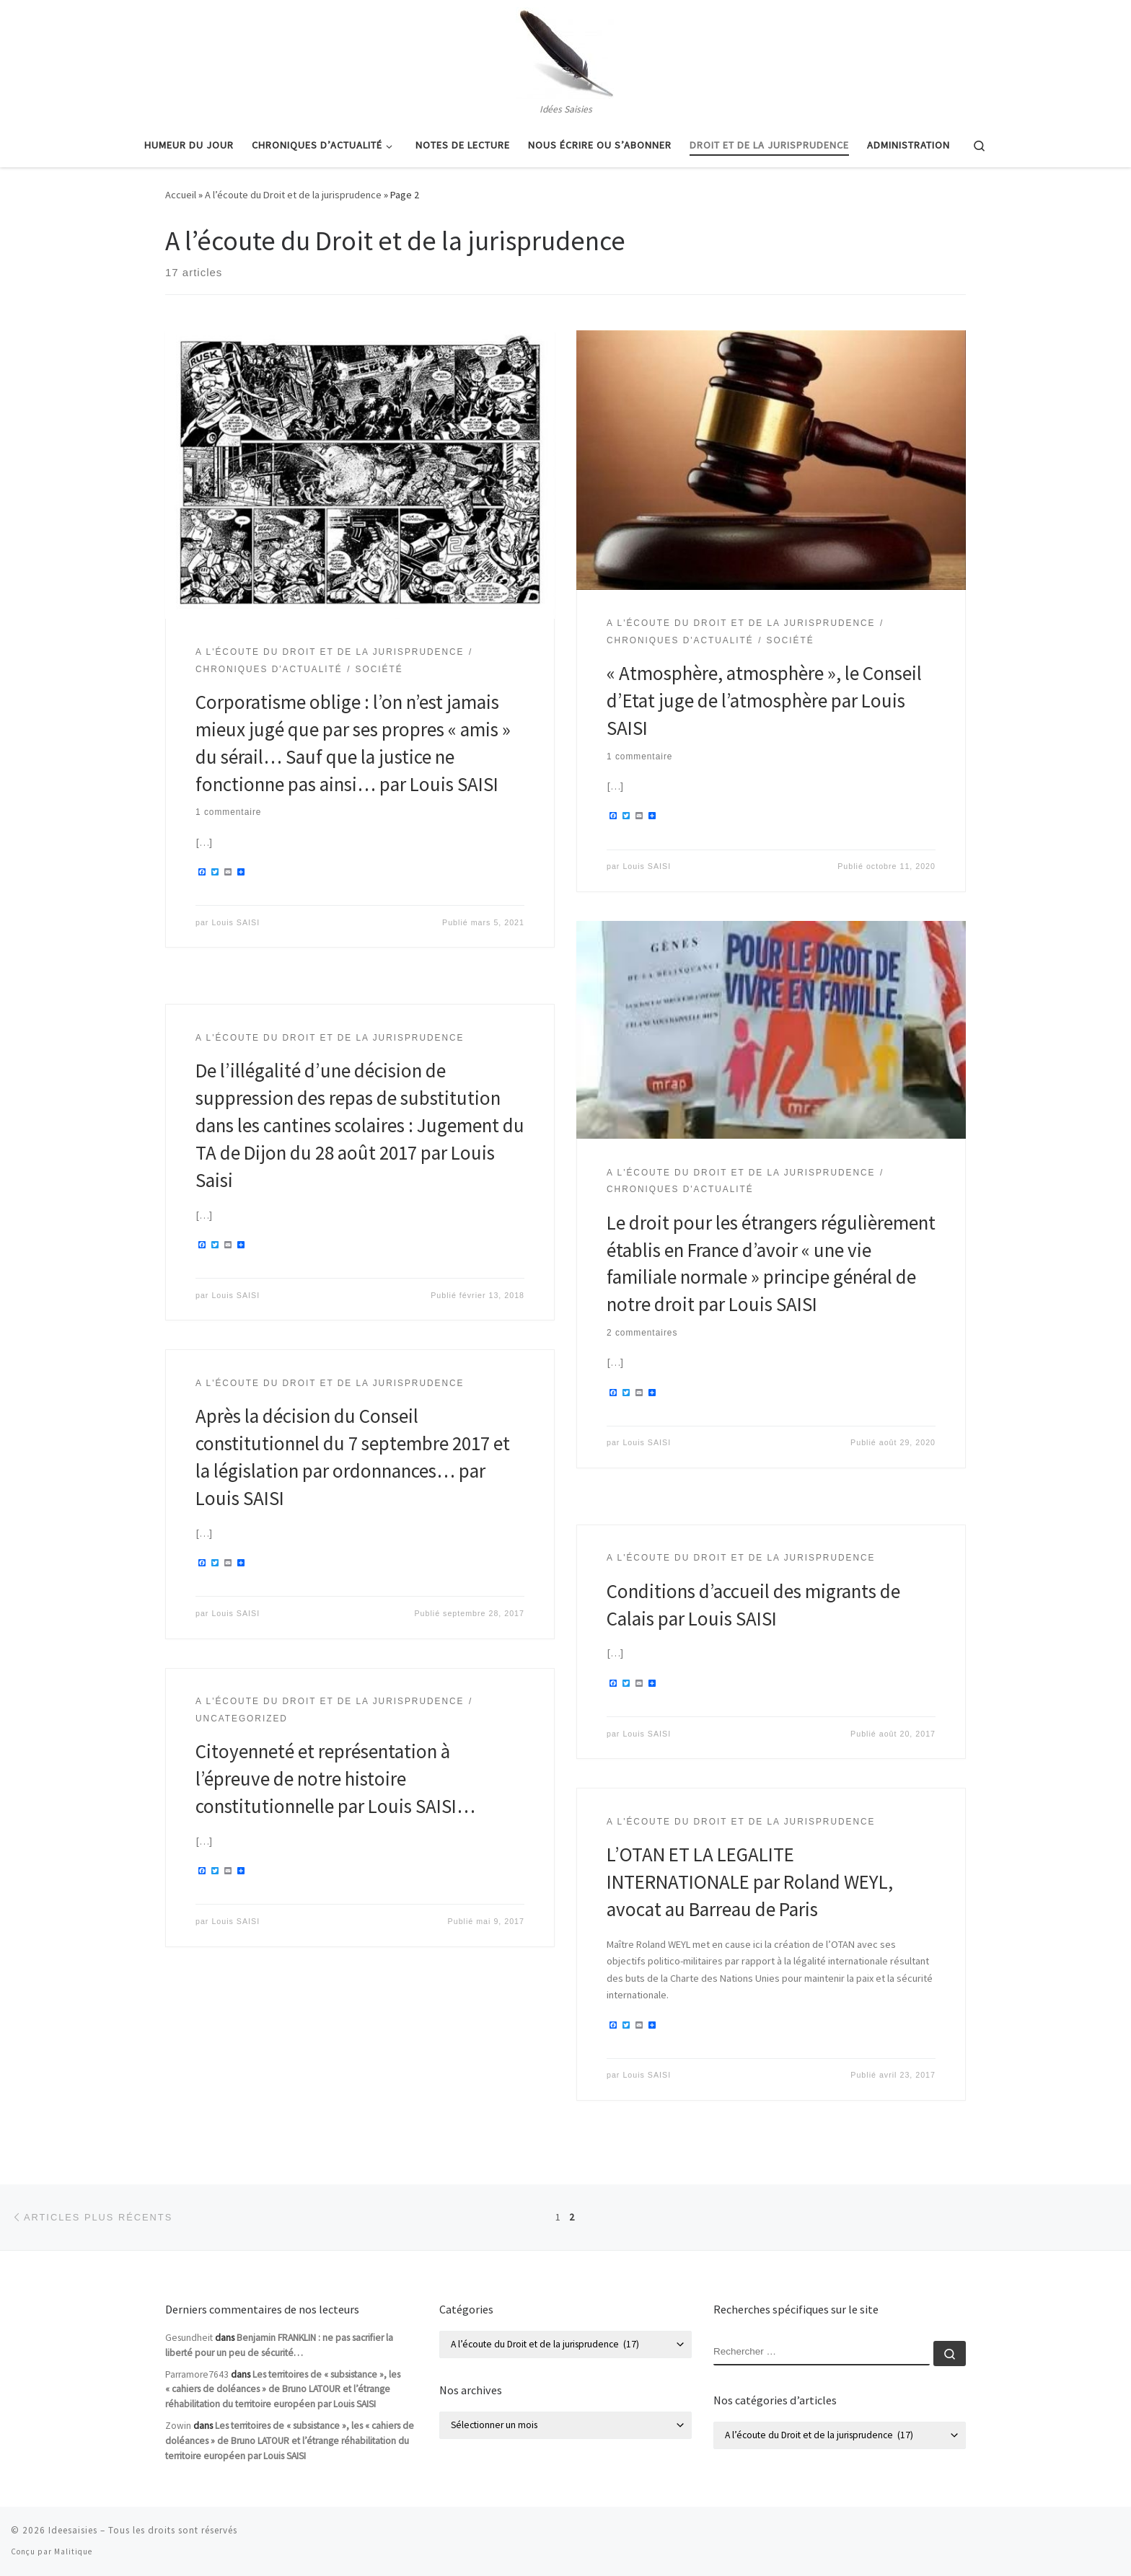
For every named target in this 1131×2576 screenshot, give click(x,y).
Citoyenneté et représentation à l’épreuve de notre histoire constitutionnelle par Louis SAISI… (335, 1778)
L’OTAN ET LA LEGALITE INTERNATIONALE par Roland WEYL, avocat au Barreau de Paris (750, 1881)
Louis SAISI (235, 922)
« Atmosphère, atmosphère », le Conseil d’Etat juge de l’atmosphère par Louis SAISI (764, 700)
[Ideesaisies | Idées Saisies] (565, 50)
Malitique (73, 2551)
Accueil (180, 194)
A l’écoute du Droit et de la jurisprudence (293, 194)
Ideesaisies (72, 2530)
